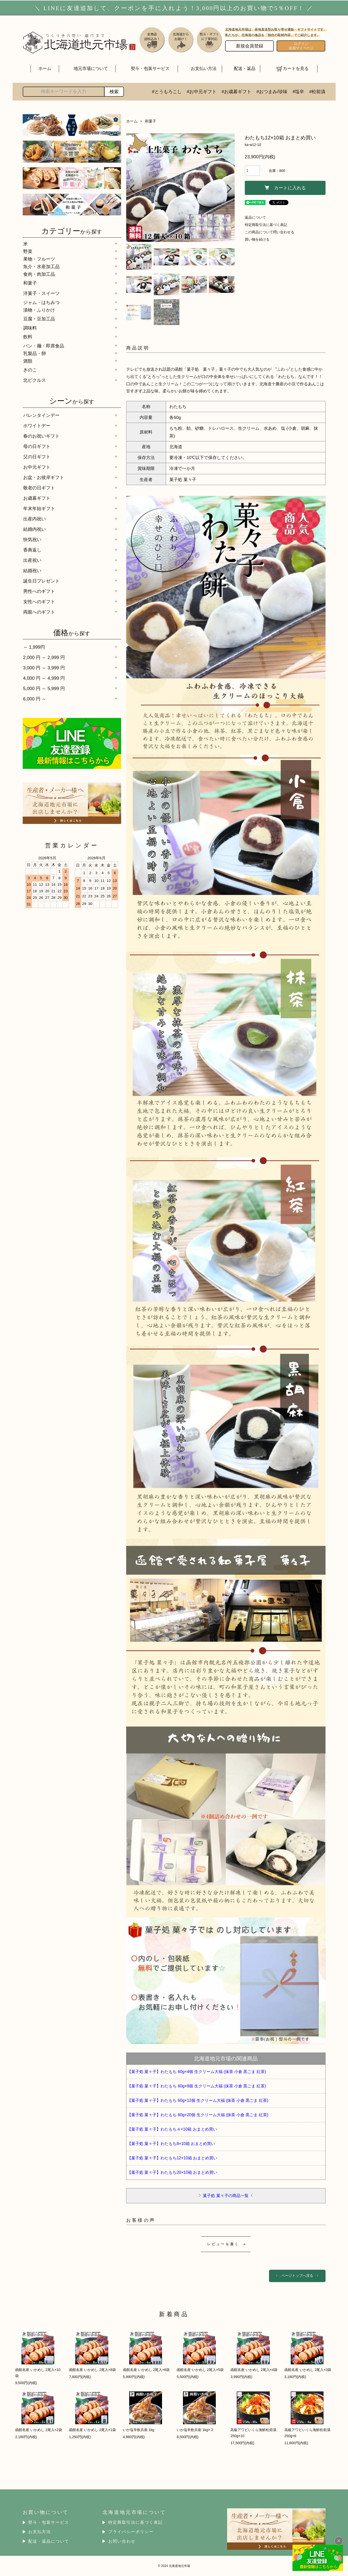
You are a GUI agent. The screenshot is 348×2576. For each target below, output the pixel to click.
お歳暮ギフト (36, 498)
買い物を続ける (257, 239)
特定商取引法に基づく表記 (266, 225)
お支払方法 (39, 2532)
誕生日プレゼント (41, 581)
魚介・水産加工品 (41, 266)
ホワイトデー (36, 425)
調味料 (30, 328)
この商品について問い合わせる (269, 232)
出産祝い (32, 560)
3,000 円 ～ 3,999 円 (44, 667)
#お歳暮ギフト (236, 91)
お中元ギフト (36, 467)
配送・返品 (244, 68)
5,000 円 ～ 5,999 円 (44, 688)
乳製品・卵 (34, 353)
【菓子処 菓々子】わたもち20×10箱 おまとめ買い (172, 2172)
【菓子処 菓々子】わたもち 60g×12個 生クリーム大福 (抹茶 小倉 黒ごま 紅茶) (198, 2100)
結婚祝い (32, 570)
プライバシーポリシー (131, 2532)
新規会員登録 (249, 45)
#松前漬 (317, 91)
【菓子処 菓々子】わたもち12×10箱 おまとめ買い (172, 2158)
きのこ (30, 369)
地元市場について (91, 68)
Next (227, 187)
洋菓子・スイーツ (41, 293)
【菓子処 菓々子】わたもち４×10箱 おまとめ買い (172, 2129)
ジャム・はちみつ (41, 302)
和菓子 (30, 283)
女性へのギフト (39, 601)
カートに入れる (285, 187)
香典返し (32, 549)
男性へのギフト (39, 591)
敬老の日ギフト (39, 487)
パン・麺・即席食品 (43, 345)
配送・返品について (48, 2541)
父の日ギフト (36, 456)
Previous (134, 187)
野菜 (27, 251)
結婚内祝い (34, 529)
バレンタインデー (41, 415)
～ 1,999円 (34, 647)
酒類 (27, 361)
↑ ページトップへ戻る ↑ (297, 2276)
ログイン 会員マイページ (301, 46)
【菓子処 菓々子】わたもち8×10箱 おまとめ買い (171, 2143)
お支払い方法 (204, 68)
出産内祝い (34, 518)
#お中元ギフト (202, 91)
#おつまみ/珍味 (271, 91)
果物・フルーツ (39, 259)
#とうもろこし (167, 91)
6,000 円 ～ (34, 698)
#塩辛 (298, 91)
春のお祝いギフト (41, 436)
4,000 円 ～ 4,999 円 (44, 678)
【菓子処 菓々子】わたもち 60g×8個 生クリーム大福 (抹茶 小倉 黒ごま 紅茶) (196, 2086)
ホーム (44, 68)
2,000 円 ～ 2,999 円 (44, 657)
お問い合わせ (122, 2541)
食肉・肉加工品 (39, 274)
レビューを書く (223, 2244)
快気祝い (32, 539)
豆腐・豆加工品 (39, 318)
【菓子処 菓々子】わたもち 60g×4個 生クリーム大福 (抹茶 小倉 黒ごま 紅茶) (196, 2071)
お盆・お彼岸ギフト (43, 477)
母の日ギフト (36, 446)
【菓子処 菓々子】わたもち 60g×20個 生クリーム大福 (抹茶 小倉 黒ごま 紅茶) (198, 2115)
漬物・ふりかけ (39, 310)
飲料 (27, 336)
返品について (255, 217)
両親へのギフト (39, 612)
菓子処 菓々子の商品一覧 (226, 2195)
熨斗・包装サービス (150, 68)
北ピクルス (34, 380)
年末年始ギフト (39, 508)
